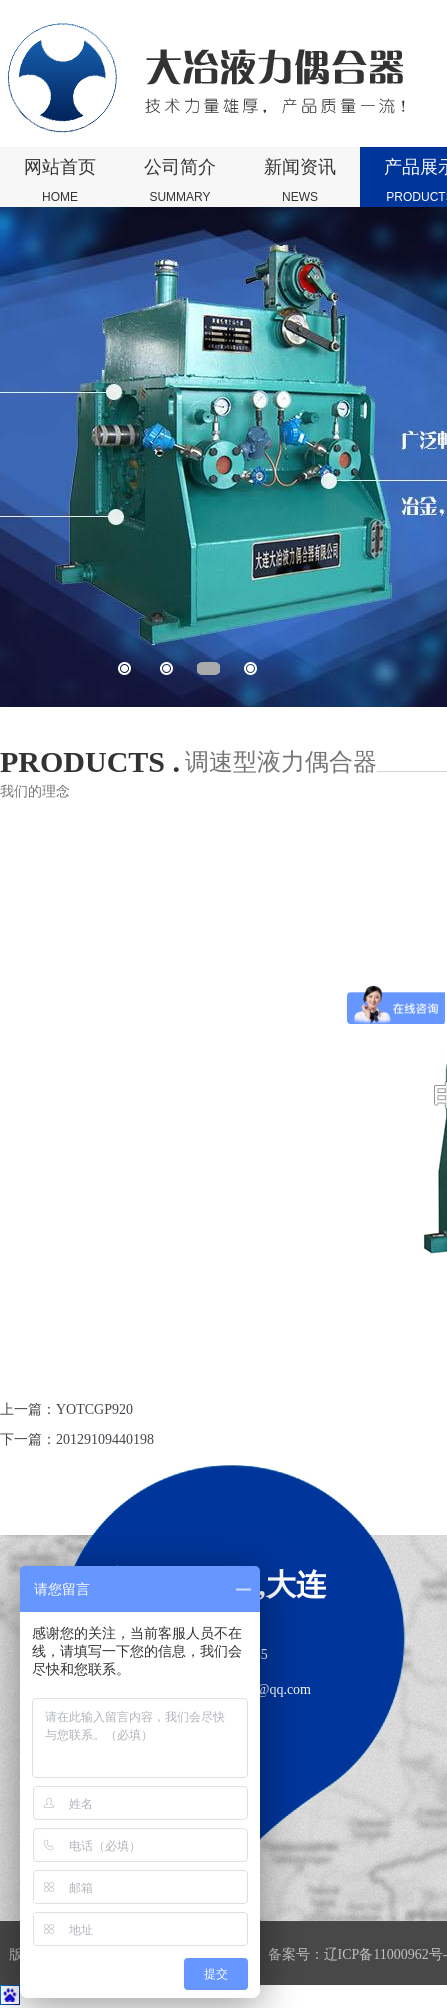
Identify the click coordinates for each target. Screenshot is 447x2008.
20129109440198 (105, 1439)
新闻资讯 (300, 182)
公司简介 (180, 182)
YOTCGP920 (94, 1409)
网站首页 (60, 182)
